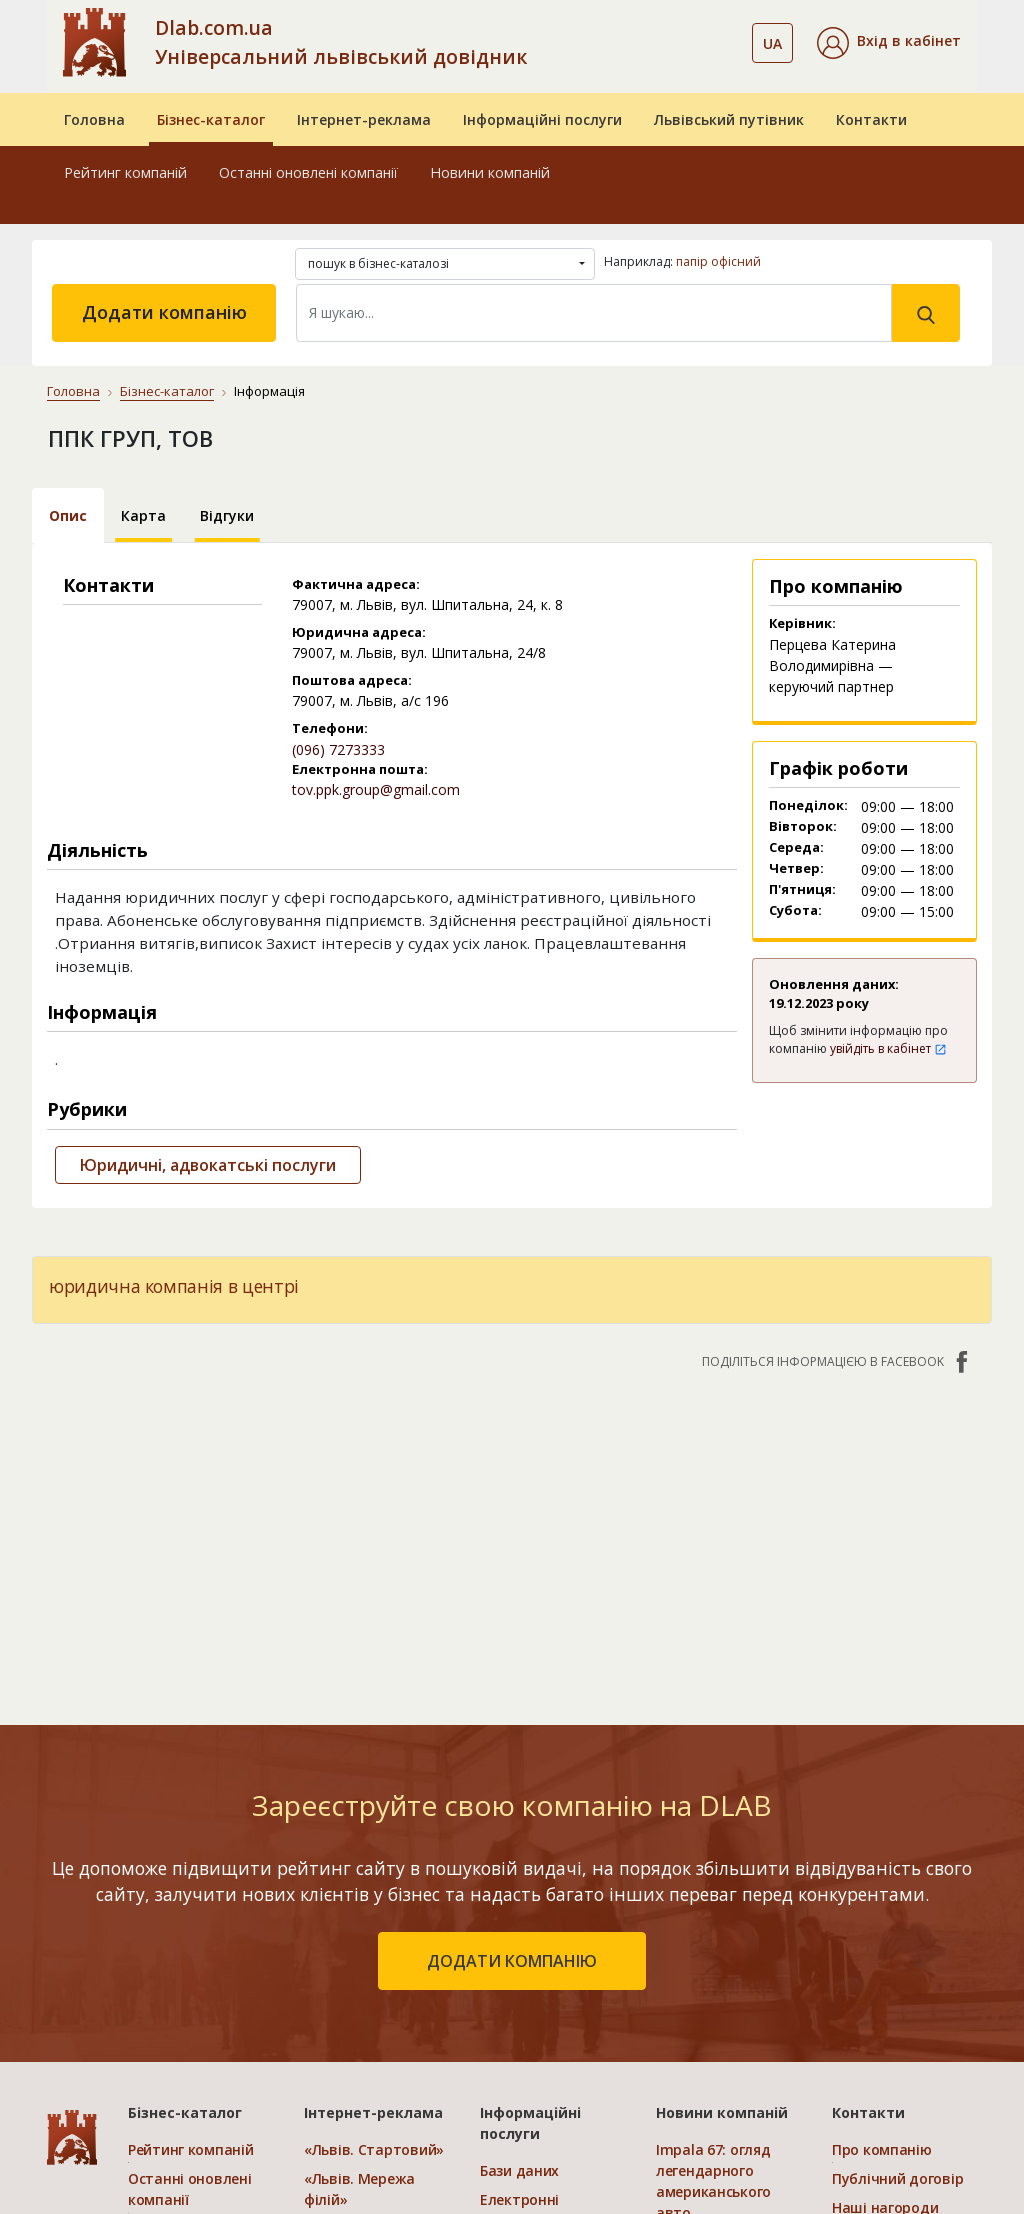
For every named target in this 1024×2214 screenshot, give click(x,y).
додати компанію (512, 1681)
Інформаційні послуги (542, 119)
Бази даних (519, 1890)
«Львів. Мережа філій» (359, 1909)
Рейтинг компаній (125, 172)
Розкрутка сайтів (541, 2056)
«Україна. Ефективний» (351, 1959)
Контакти (871, 119)
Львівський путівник (729, 119)
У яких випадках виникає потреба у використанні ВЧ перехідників (723, 1993)
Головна (94, 119)
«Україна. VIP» (353, 2048)
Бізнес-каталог (211, 119)
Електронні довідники (519, 1930)
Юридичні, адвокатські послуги (208, 1165)
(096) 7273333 (338, 749)
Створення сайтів (543, 2027)
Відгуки (227, 515)
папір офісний (718, 261)
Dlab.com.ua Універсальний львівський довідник (341, 42)
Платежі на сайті (892, 2014)
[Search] (594, 313)
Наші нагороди (885, 1927)
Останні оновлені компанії (308, 172)
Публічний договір (897, 1898)
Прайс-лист (872, 1985)
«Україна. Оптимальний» (357, 2009)
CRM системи (526, 1969)
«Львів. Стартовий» (374, 1869)
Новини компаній (490, 172)
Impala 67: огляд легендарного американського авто (713, 1901)
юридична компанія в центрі (174, 1286)
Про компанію (882, 1869)
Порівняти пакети (368, 2077)
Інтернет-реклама (364, 119)
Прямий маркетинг (547, 1998)
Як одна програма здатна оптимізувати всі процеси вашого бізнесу (720, 2095)
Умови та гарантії (895, 1956)
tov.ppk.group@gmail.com (376, 789)
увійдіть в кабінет (888, 1048)
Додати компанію (164, 312)
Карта (143, 515)
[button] (889, 43)
